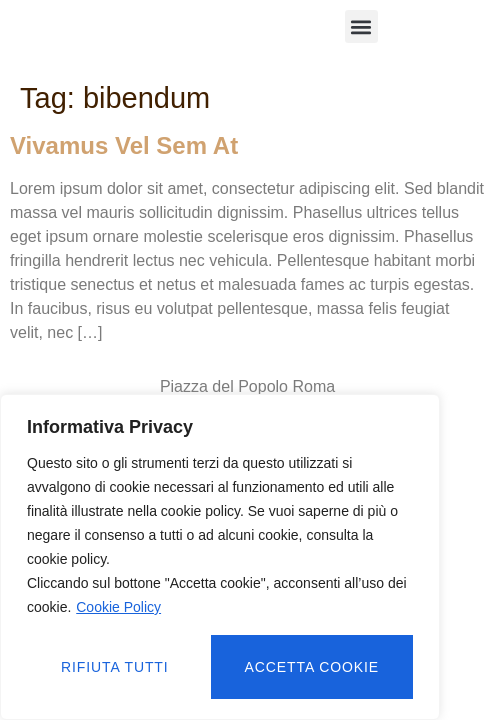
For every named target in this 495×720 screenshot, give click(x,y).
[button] (361, 26)
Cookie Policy (118, 607)
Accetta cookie (312, 667)
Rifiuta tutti (115, 667)
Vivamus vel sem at (124, 145)
